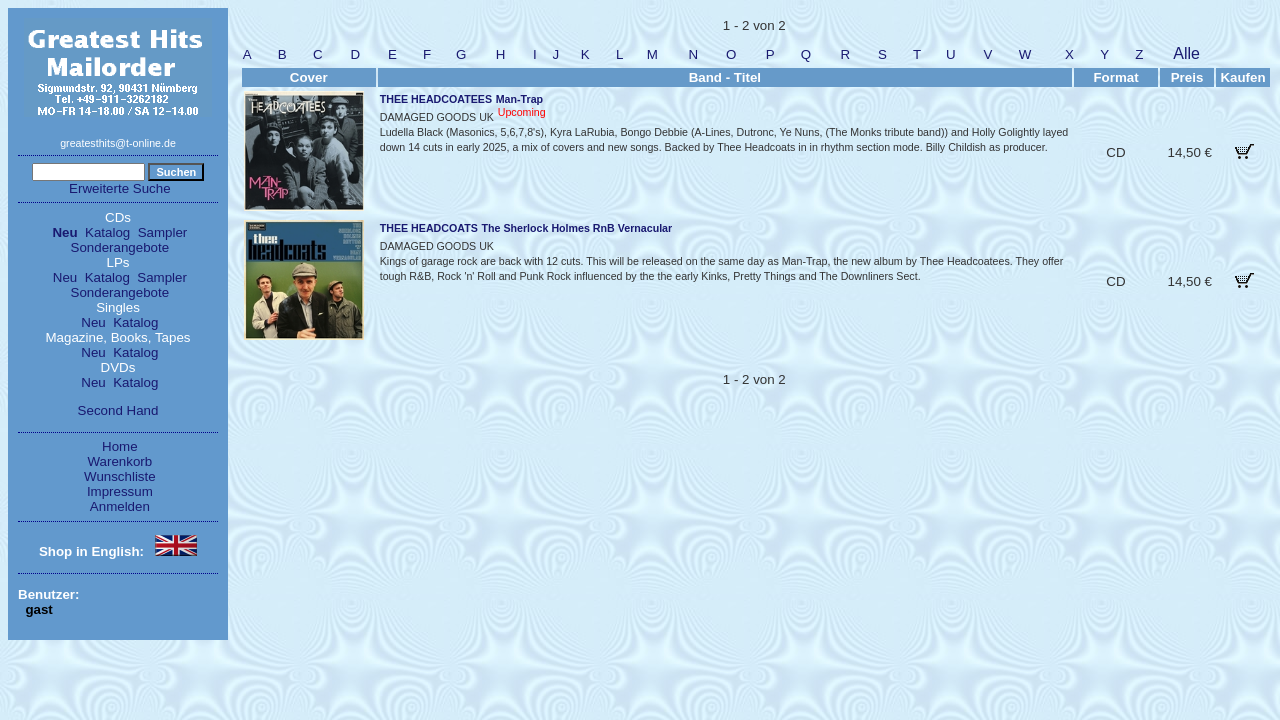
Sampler (163, 232)
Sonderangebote (120, 247)
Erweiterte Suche (120, 188)
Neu (64, 232)
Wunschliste (120, 476)
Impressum (120, 491)
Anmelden (120, 506)
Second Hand (118, 410)
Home (120, 446)
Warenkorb (120, 461)
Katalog (107, 232)
